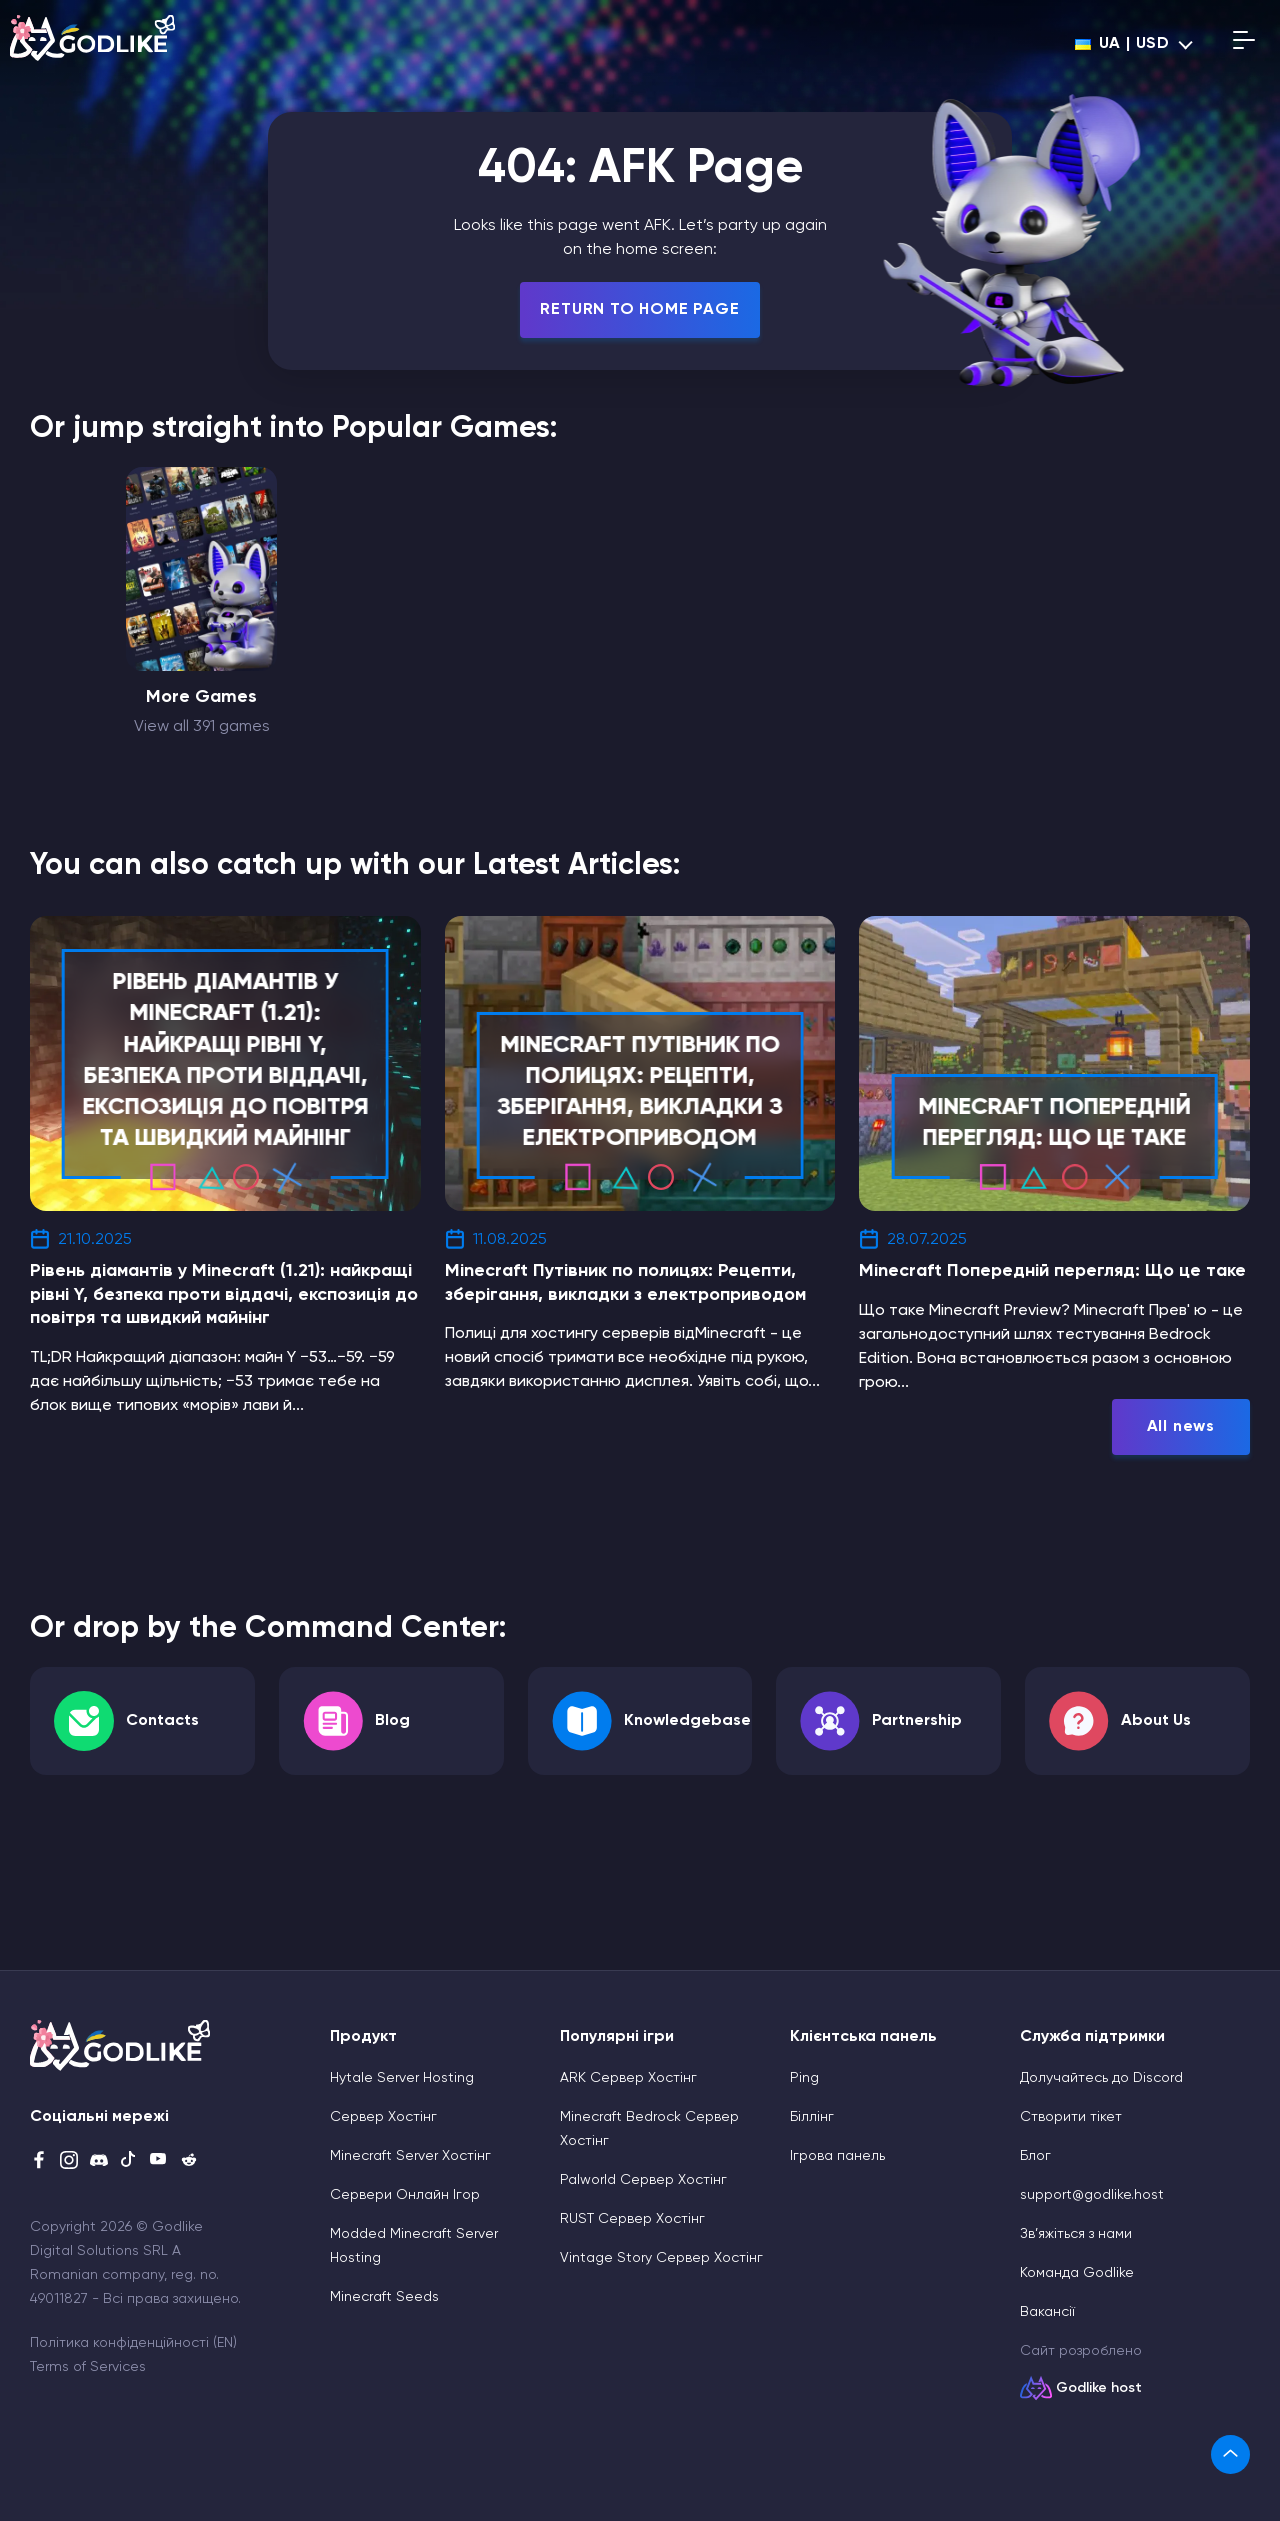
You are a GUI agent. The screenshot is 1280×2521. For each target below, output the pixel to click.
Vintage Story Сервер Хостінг (661, 2258)
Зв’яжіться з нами (1076, 2234)
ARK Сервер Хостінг (628, 2078)
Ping (804, 2078)
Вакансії (1047, 2312)
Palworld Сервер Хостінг (643, 2180)
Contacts (162, 1721)
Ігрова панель (837, 2156)
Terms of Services (88, 2367)
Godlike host (1099, 2388)
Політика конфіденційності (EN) (133, 2343)
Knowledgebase (687, 1721)
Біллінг (812, 2117)
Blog (392, 1721)
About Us (1156, 1721)
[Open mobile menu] (1244, 44)
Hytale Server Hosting (402, 2078)
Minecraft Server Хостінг (410, 2156)
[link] (1230, 2454)
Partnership (917, 1721)
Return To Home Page (639, 310)
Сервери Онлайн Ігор (405, 2195)
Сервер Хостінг (383, 2117)
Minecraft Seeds (384, 2297)
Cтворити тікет (1071, 2117)
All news (1181, 1427)
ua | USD (1122, 44)
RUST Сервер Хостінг (632, 2219)
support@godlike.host (1092, 2195)
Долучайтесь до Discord (1101, 2078)
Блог (1035, 2156)
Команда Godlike (1077, 2273)
